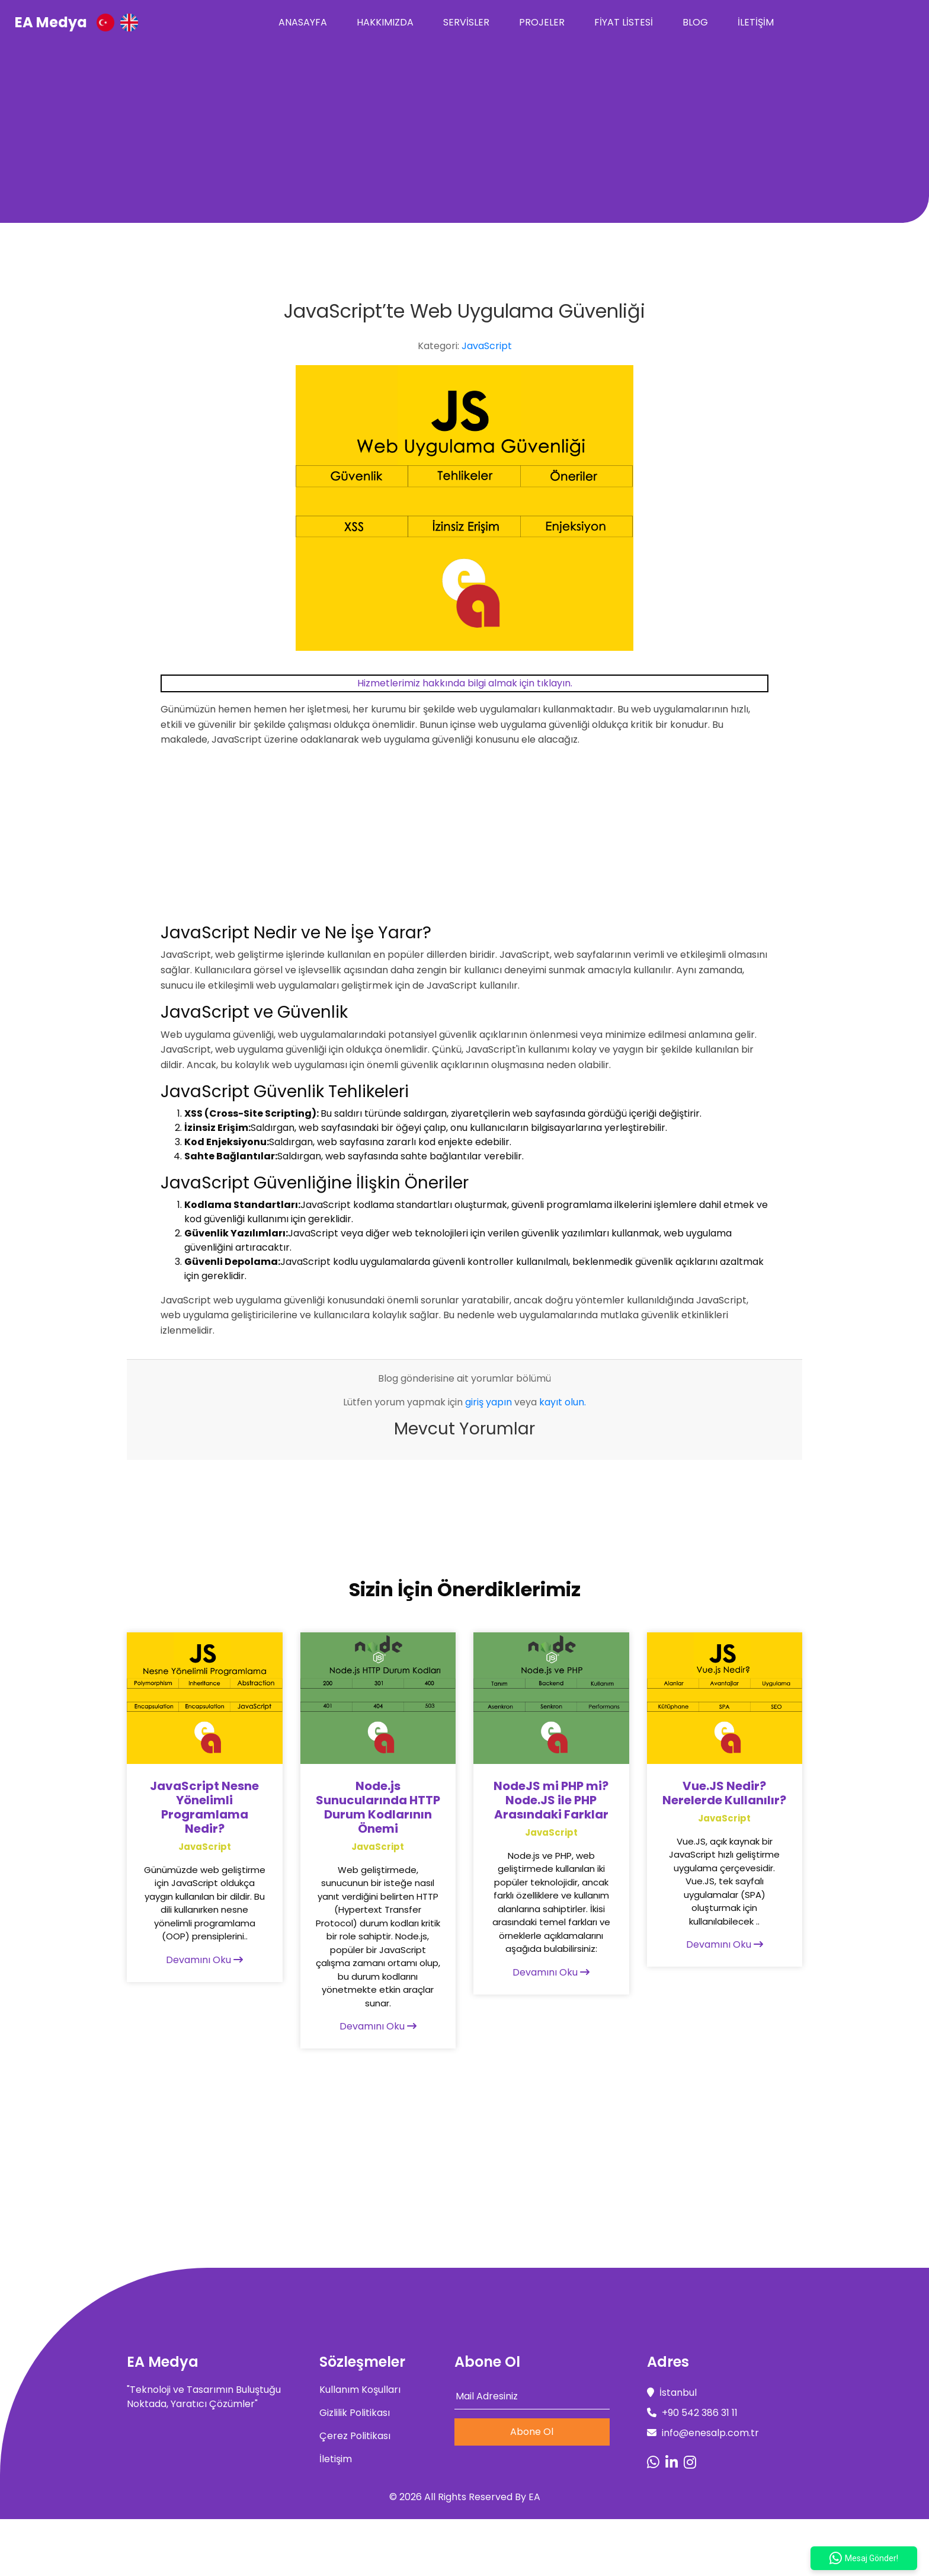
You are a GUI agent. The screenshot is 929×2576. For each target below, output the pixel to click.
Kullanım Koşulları (360, 2389)
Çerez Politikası (354, 2436)
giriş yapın (488, 1402)
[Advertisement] (464, 134)
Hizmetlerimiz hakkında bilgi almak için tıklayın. (464, 683)
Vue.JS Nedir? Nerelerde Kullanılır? (724, 1793)
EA (534, 2497)
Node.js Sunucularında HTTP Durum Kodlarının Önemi (378, 1807)
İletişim (756, 22)
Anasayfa (302, 22)
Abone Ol (531, 2431)
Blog (695, 22)
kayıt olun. (562, 1402)
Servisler (466, 22)
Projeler (542, 22)
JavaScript (487, 346)
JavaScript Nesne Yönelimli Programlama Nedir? (204, 1807)
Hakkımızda (385, 22)
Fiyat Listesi (623, 22)
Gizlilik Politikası (354, 2413)
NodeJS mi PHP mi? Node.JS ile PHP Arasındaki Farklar (551, 1800)
